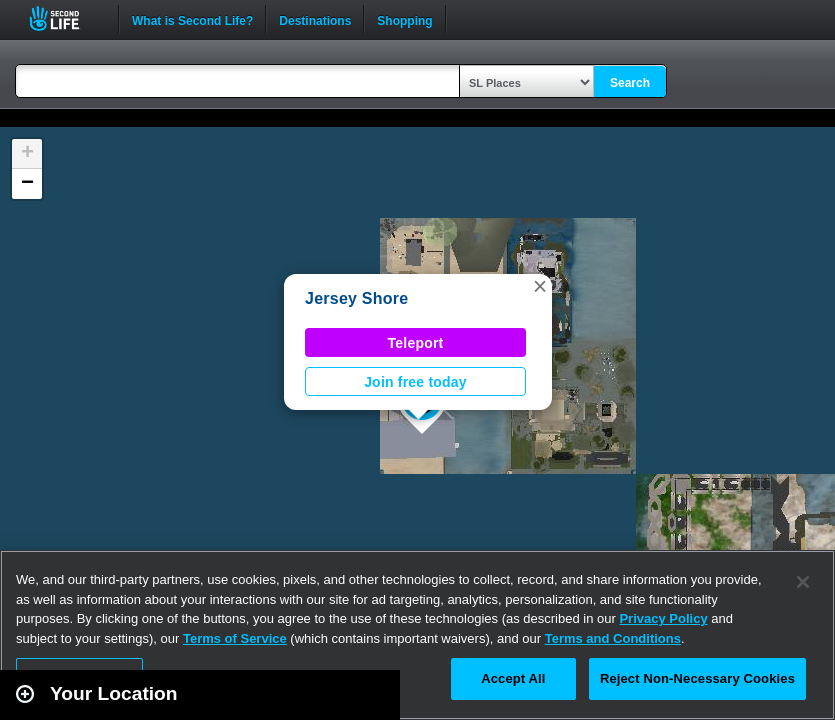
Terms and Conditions (613, 638)
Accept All (513, 678)
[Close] (803, 582)
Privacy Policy (663, 618)
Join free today (415, 382)
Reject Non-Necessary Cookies (697, 678)
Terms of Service (235, 638)
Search (630, 83)
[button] (540, 286)
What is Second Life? (192, 19)
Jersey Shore (356, 298)
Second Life (65, 18)
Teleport (416, 343)
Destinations (315, 19)
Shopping (404, 19)
